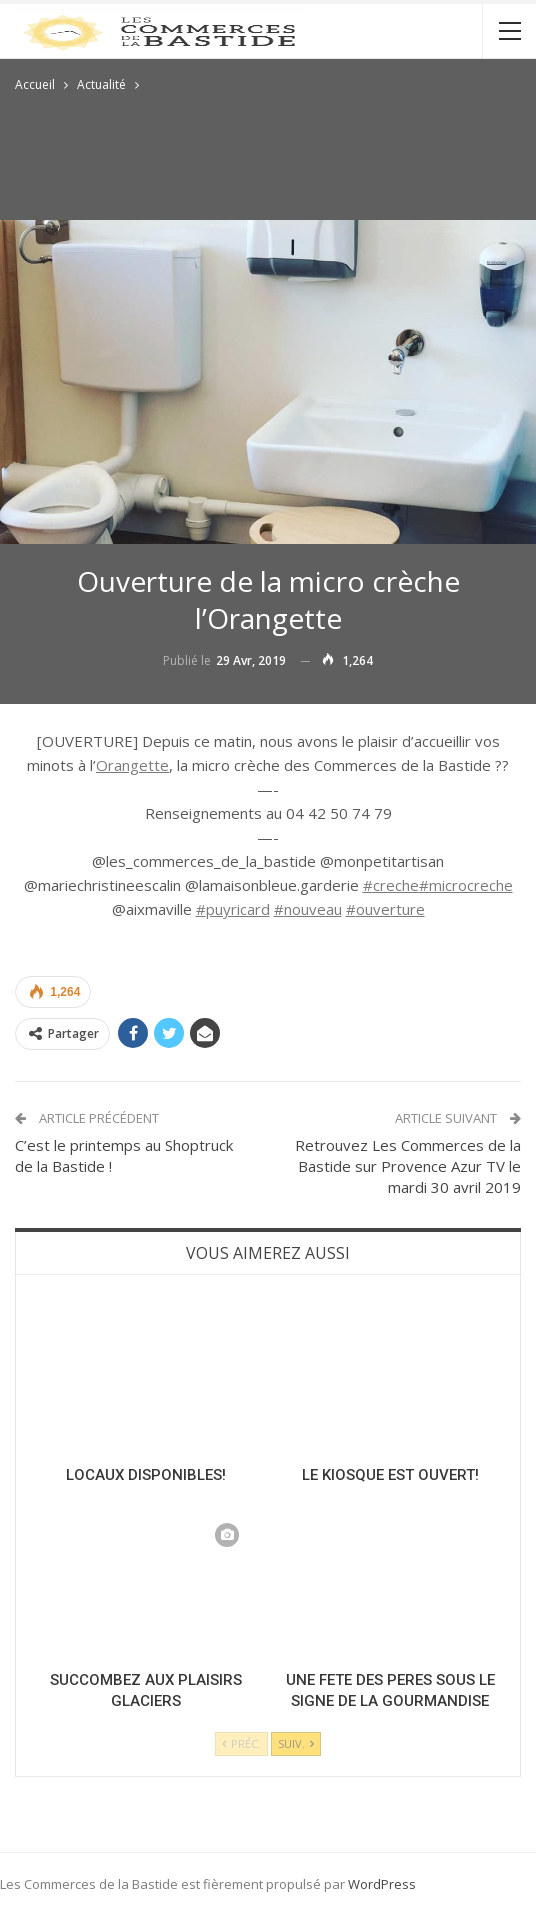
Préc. (241, 1743)
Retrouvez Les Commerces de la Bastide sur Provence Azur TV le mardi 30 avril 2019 (408, 1166)
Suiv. (296, 1743)
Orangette (132, 765)
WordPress (382, 1884)
